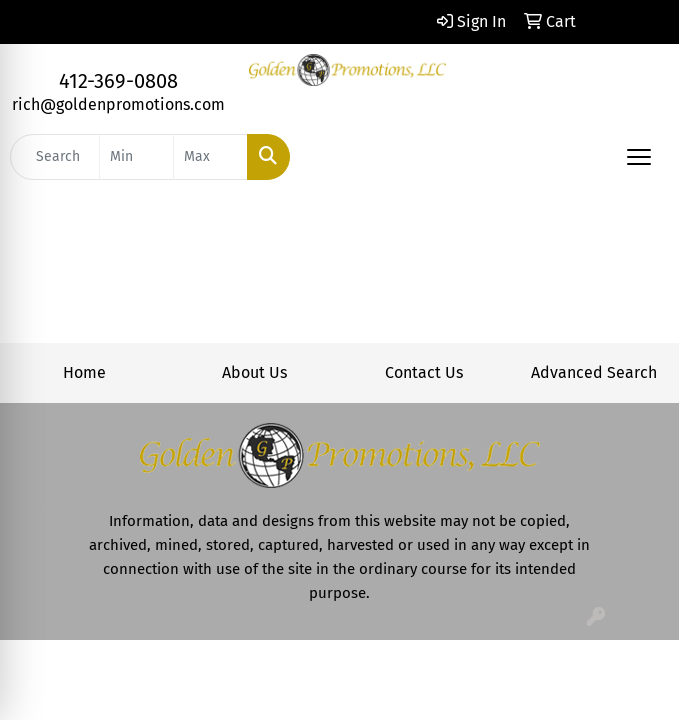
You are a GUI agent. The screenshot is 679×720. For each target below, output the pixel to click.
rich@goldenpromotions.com (118, 104)
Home (84, 372)
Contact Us (424, 372)
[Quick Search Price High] (210, 157)
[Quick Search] (55, 157)
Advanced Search (594, 372)
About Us (254, 372)
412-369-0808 (118, 81)
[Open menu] (639, 157)
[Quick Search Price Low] (136, 157)
